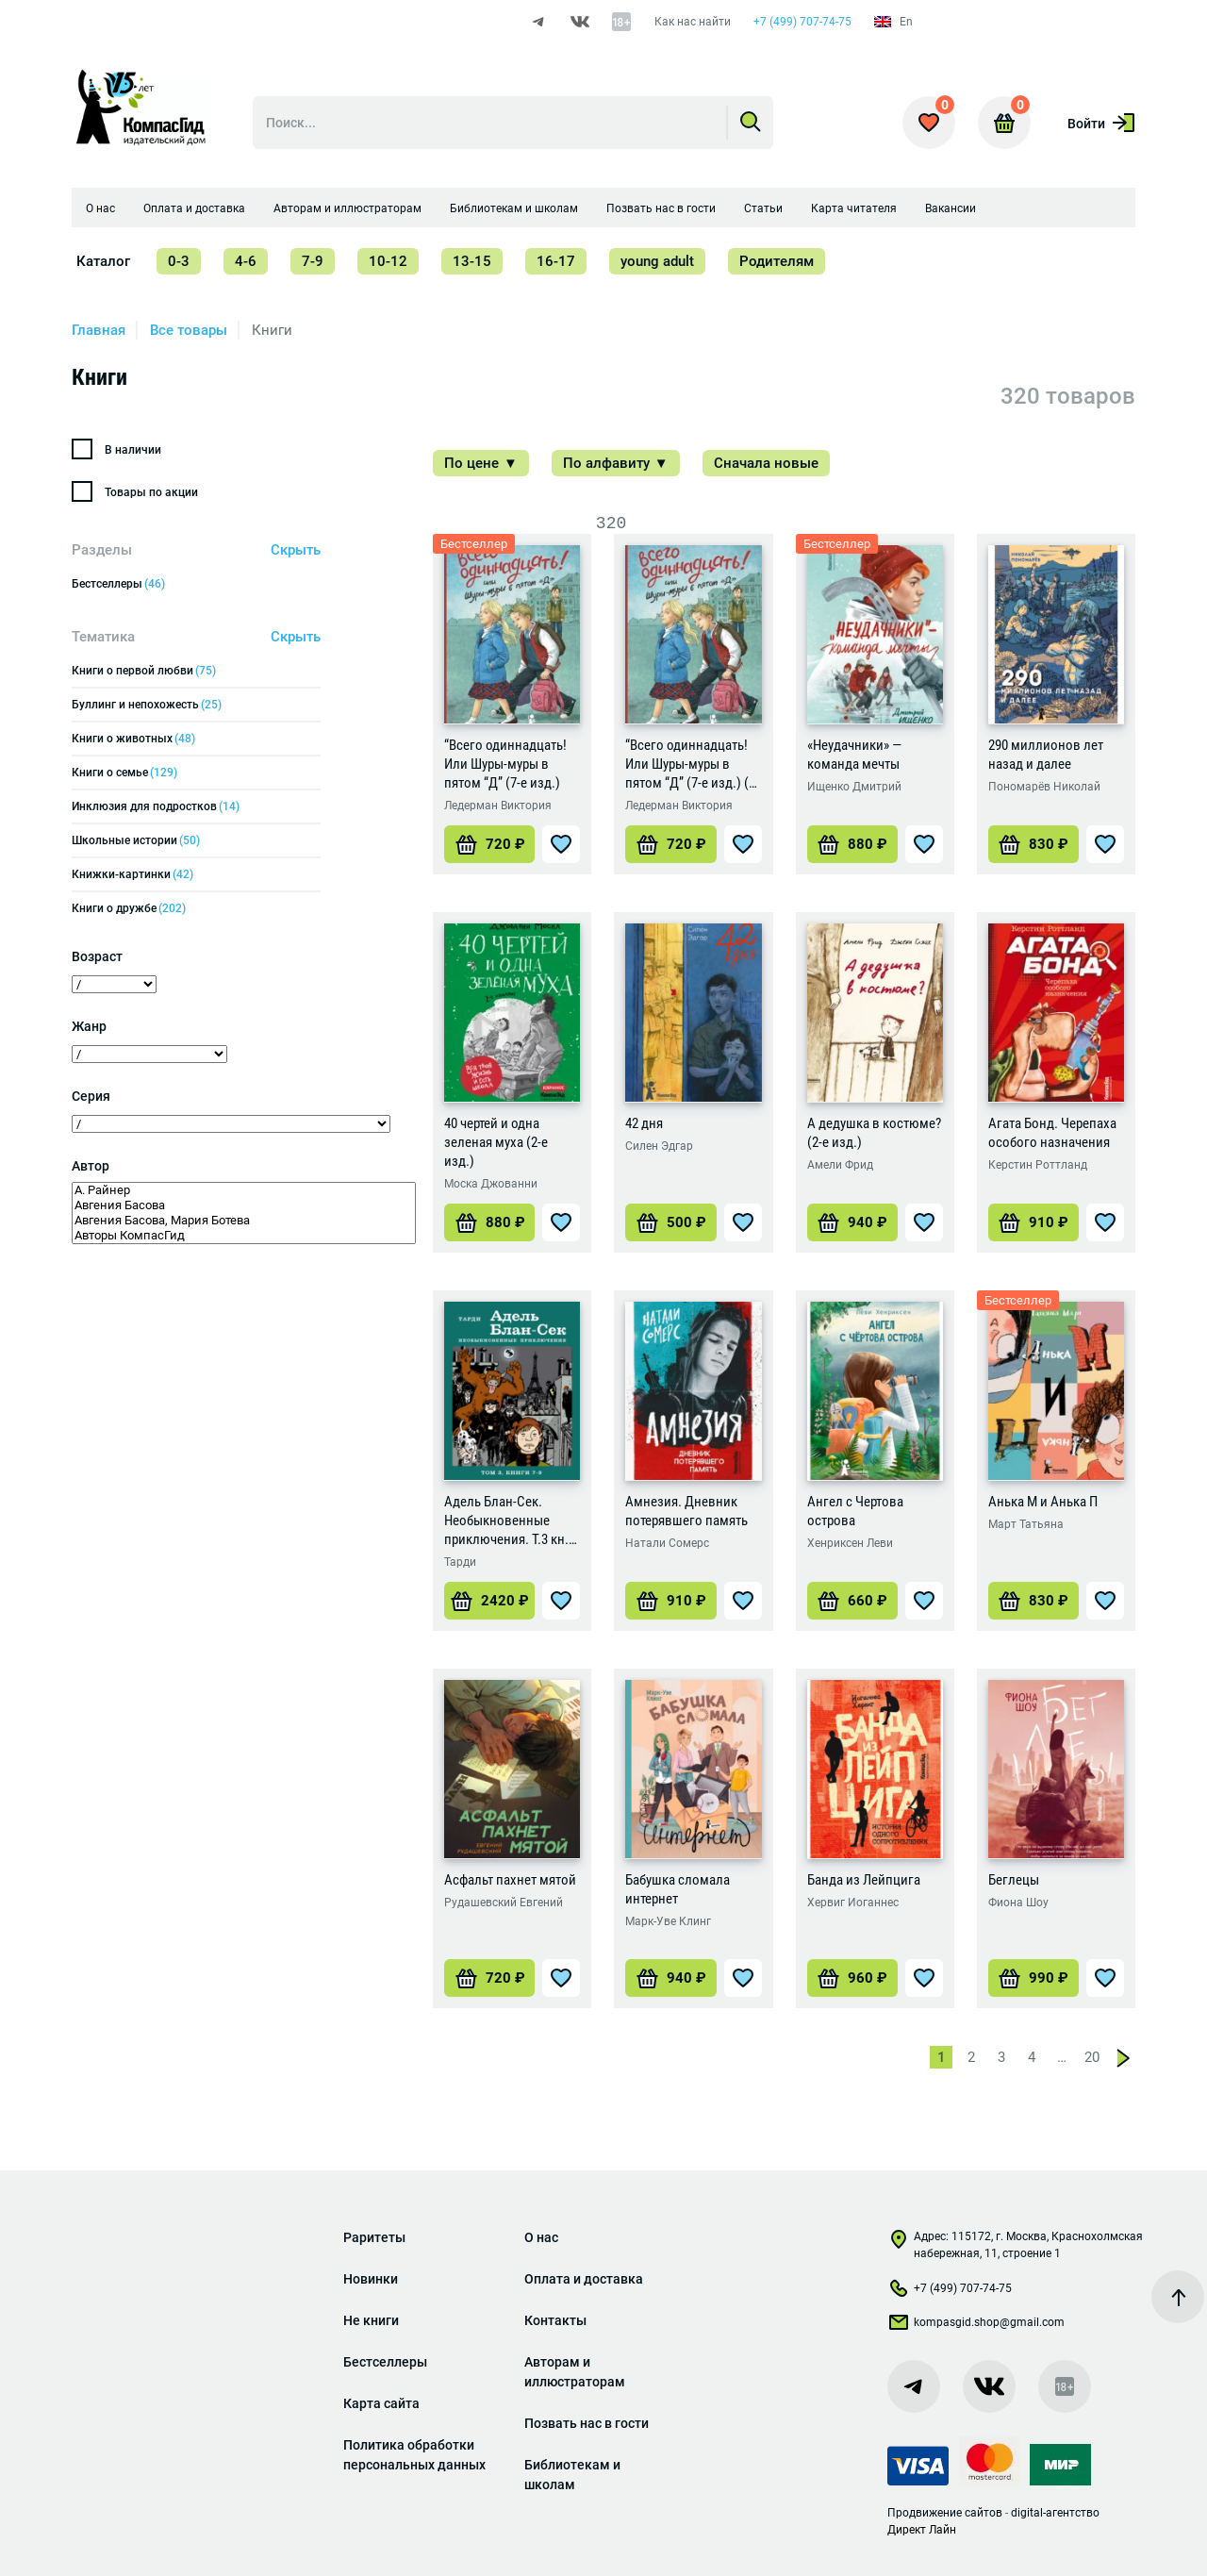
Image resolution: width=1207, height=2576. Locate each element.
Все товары (188, 330)
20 (1092, 2057)
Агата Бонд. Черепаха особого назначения (1052, 1133)
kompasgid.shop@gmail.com (976, 2326)
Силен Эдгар (659, 1146)
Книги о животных (133, 738)
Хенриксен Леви (850, 1543)
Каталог (103, 261)
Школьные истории (136, 840)
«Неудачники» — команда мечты (854, 755)
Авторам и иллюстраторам (347, 208)
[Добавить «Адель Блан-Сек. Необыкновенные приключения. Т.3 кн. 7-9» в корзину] (489, 1601)
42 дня (644, 1123)
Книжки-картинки (132, 874)
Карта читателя (854, 208)
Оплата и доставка (194, 208)
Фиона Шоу (1018, 1902)
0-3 (179, 261)
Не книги (371, 2320)
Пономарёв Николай (1044, 786)
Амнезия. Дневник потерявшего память (686, 1511)
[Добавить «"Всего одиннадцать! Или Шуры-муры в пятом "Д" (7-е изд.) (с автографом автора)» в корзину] (670, 844)
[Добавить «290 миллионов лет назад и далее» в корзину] (1033, 844)
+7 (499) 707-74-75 (802, 21)
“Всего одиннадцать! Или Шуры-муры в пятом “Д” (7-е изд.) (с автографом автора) (690, 764)
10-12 (388, 261)
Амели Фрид (840, 1165)
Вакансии (950, 208)
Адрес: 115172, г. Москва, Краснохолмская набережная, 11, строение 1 (1015, 2245)
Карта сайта (381, 2403)
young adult (657, 261)
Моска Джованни (490, 1183)
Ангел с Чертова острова (855, 1511)
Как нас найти (692, 21)
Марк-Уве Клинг (668, 1921)
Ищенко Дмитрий (854, 786)
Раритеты (374, 2237)
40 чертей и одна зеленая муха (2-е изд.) (496, 1142)
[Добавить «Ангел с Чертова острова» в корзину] (852, 1601)
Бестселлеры (118, 583)
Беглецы (1013, 1879)
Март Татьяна (1026, 1524)
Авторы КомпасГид (244, 1235)
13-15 (472, 261)
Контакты (555, 2320)
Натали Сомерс (667, 1543)
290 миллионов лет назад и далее (1045, 755)
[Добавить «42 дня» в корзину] (670, 1222)
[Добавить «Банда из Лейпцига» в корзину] (852, 1978)
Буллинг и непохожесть (147, 704)
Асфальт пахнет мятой (510, 1879)
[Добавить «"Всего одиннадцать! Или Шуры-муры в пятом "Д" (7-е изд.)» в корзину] (489, 844)
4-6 (245, 261)
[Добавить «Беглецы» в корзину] (1033, 1978)
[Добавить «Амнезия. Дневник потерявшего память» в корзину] (670, 1601)
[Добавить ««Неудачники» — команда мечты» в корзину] (852, 844)
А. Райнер (244, 1190)
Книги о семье (124, 772)
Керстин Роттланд (1037, 1165)
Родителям (776, 261)
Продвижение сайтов (944, 2512)
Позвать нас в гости (661, 208)
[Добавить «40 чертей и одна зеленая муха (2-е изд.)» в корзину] (489, 1222)
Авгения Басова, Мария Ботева (244, 1220)
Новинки (370, 2278)
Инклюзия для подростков (156, 806)
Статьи (763, 208)
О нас (100, 208)
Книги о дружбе (129, 908)
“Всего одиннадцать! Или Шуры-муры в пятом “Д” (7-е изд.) (505, 764)
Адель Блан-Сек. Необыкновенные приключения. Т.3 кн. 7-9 (506, 1521)
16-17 (556, 261)
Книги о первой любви (144, 670)
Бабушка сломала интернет (677, 1889)
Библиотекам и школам (514, 208)
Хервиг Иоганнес (853, 1902)
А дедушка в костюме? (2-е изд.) (874, 1133)
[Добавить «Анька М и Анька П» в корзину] (1033, 1601)
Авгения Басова (244, 1205)
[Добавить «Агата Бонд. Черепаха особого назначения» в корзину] (1033, 1222)
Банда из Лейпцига (863, 1879)
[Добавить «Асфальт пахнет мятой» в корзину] (489, 1978)
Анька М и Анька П (1043, 1501)
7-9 (312, 261)
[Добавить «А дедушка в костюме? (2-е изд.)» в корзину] (852, 1222)
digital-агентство (1055, 2512)
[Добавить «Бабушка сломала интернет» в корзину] (670, 1978)
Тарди (460, 1562)
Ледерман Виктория (498, 805)
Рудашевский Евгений (503, 1902)
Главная (98, 330)
